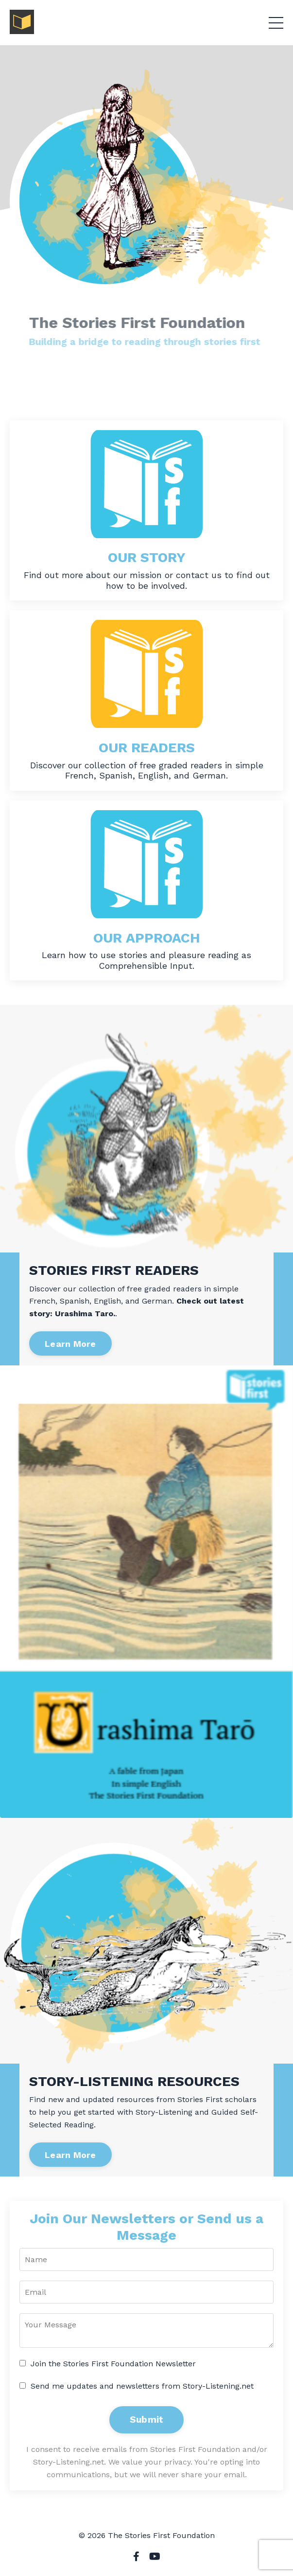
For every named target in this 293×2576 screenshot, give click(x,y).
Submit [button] (147, 2419)
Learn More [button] (70, 1344)
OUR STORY (147, 557)
